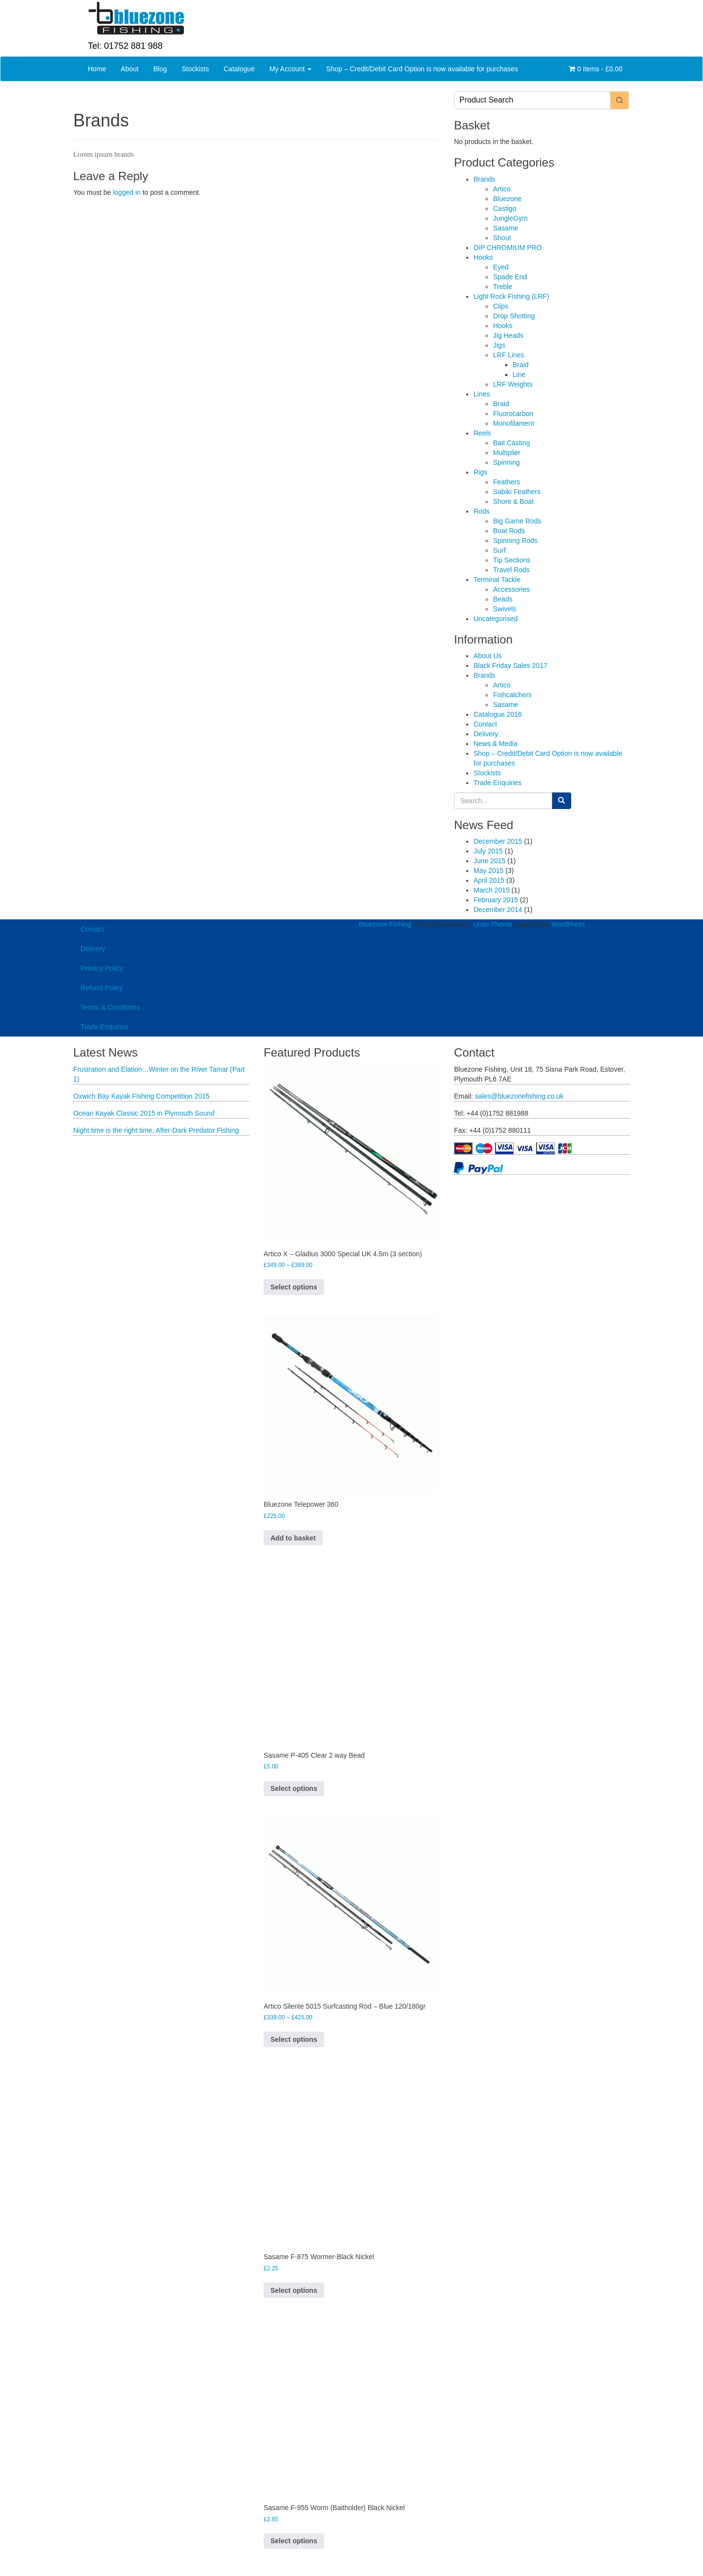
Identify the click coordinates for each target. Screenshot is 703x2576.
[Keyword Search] (532, 100)
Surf (499, 550)
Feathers (506, 482)
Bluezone (507, 199)
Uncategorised (495, 619)
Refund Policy (102, 988)
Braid (521, 365)
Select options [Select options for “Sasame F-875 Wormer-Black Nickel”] (293, 2290)
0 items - (595, 69)
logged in (127, 192)
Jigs (499, 345)
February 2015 (496, 900)
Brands (484, 179)
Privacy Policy (102, 968)
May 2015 (488, 870)
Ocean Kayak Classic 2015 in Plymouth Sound (144, 1113)
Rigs (480, 472)
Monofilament (513, 423)
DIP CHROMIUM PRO (508, 247)
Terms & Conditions (110, 1007)
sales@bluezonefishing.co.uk (519, 1096)
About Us (488, 656)
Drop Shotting (514, 316)
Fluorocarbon (513, 413)
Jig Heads (508, 335)
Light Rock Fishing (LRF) (511, 296)
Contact (485, 724)
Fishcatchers (512, 695)
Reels (482, 433)
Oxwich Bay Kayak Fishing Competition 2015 (141, 1096)
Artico (502, 189)
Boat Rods (509, 531)
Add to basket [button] (293, 1538)
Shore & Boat (513, 501)
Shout (502, 238)
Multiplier (506, 453)
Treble (502, 287)
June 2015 (489, 861)
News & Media (495, 744)
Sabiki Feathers (516, 492)
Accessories (511, 589)
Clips (500, 306)
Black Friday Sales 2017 (510, 665)
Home (97, 69)
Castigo (504, 208)
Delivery (486, 734)
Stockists (195, 69)
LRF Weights (513, 384)
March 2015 (492, 890)
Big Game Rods (517, 521)
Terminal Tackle (497, 579)
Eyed (501, 267)
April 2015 (489, 880)
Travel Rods (511, 570)
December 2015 (498, 841)
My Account (290, 69)
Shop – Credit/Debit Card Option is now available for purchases (422, 69)
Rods (482, 511)
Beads (503, 599)
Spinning (506, 462)
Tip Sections (512, 560)
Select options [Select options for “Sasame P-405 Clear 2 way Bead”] (293, 1788)
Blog (160, 69)
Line (519, 374)
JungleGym (510, 218)
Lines (482, 394)
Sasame (505, 228)
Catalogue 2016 (498, 714)
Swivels (504, 609)
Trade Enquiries (497, 783)
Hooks (483, 257)
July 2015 (488, 851)
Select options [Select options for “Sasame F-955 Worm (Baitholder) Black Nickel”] (293, 2541)
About (130, 69)
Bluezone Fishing (385, 924)
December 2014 (498, 910)
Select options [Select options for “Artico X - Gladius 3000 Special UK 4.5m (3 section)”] (293, 1287)
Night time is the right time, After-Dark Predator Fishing (156, 1130)
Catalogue (239, 69)
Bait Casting (511, 443)
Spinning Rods (515, 540)
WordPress (568, 924)
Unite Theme (492, 924)
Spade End (510, 277)
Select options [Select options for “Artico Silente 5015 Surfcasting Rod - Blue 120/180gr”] (293, 2039)
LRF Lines (508, 355)
